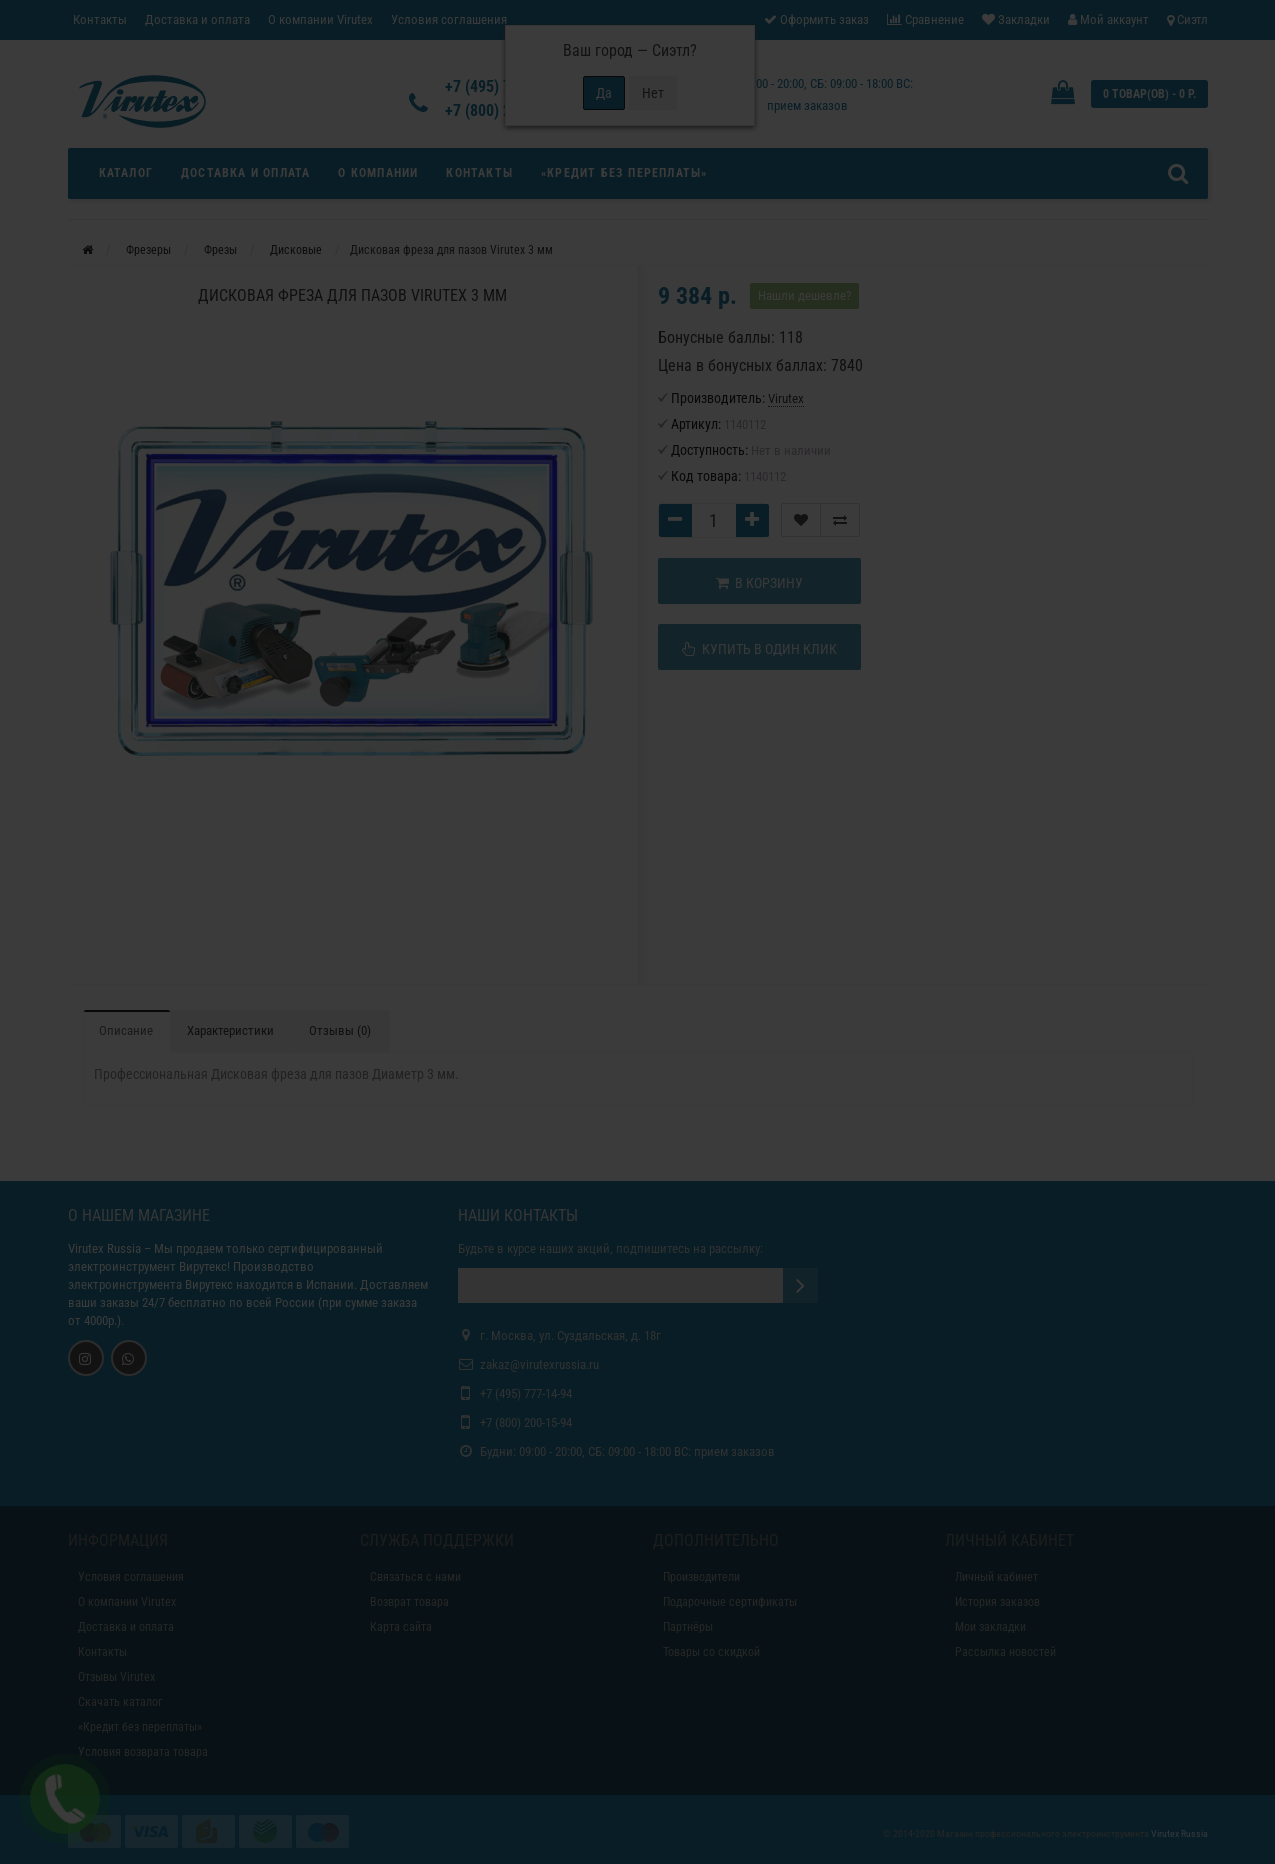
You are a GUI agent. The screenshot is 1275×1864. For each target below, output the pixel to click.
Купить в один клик (759, 649)
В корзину (759, 583)
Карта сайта (401, 1627)
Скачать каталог (120, 1702)
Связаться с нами (415, 1577)
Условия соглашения (449, 19)
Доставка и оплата (197, 19)
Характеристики (230, 1030)
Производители (701, 1577)
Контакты (100, 19)
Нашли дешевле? (804, 295)
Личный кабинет (996, 1577)
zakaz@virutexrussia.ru (539, 1364)
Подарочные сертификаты (730, 1602)
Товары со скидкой (711, 1652)
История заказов (997, 1602)
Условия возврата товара (143, 1752)
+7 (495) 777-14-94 (526, 1393)
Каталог (126, 173)
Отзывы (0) (340, 1030)
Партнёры (688, 1627)
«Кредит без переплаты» (624, 173)
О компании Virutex (320, 19)
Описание (126, 1030)
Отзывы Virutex (116, 1677)
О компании (378, 173)
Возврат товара (409, 1602)
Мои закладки (990, 1627)
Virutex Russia (104, 1248)
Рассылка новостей (1005, 1652)
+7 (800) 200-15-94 (526, 1422)
